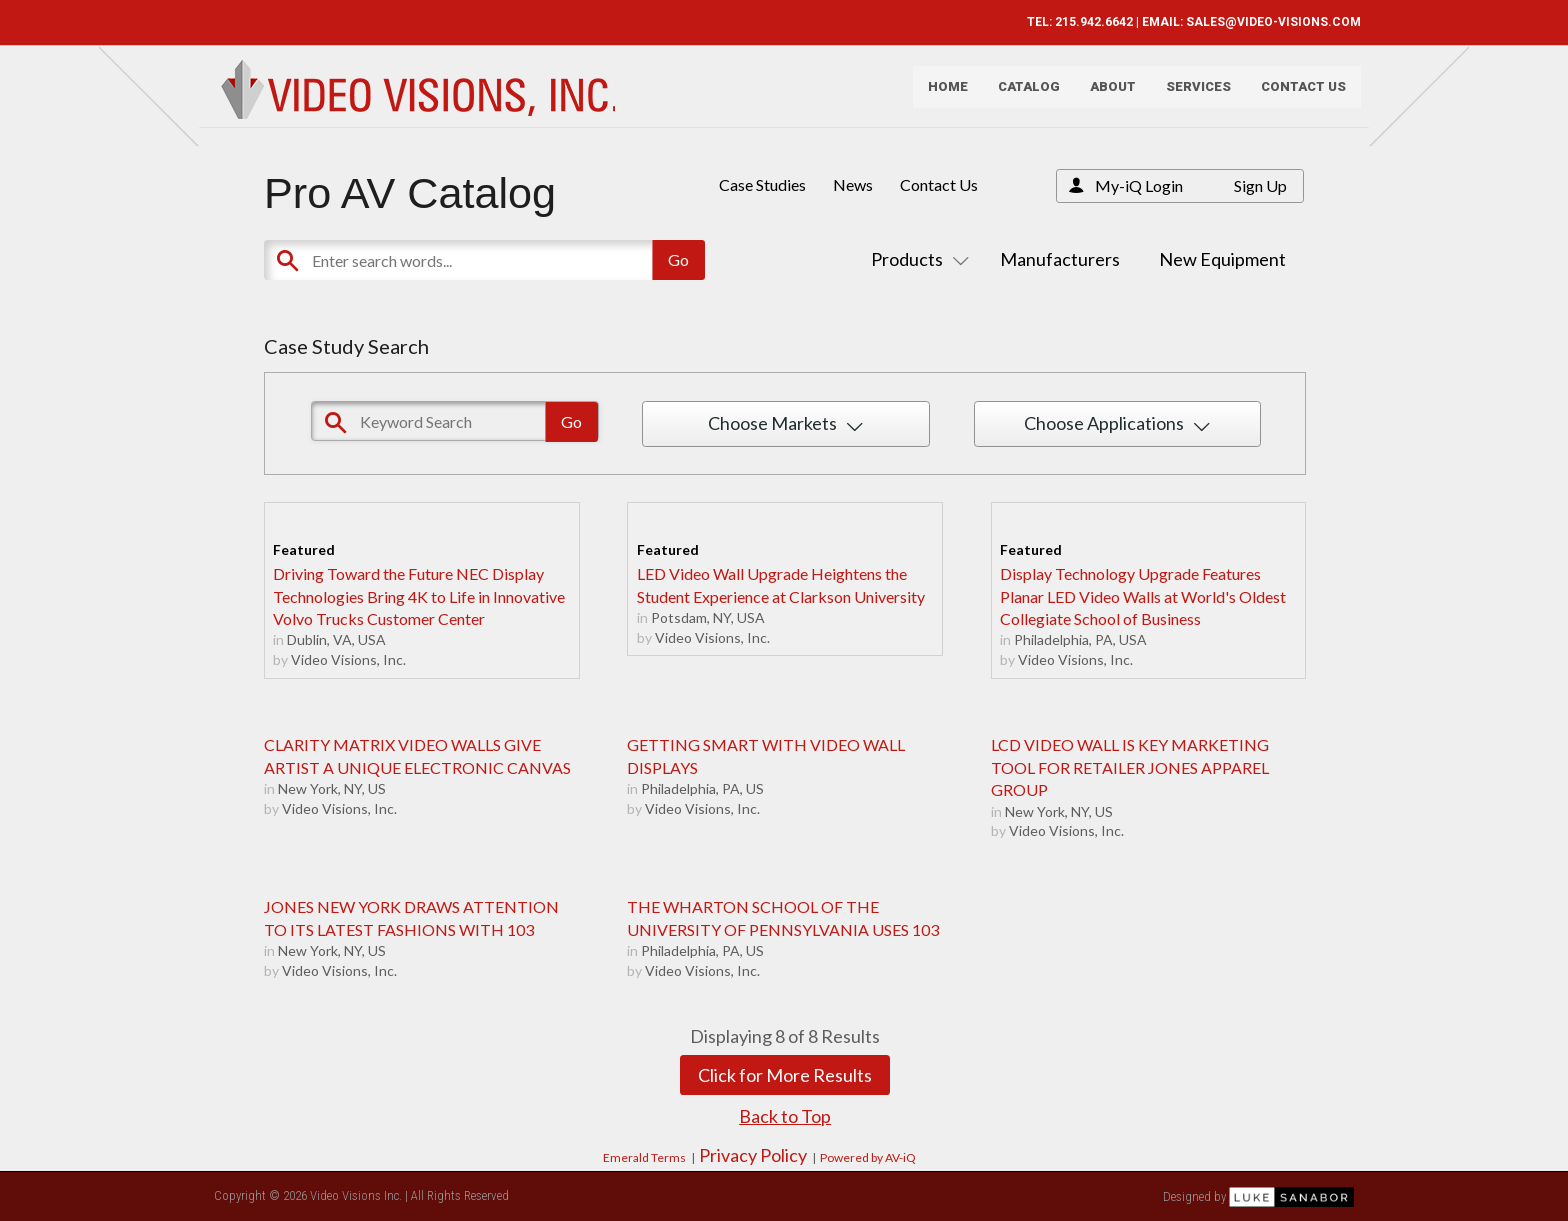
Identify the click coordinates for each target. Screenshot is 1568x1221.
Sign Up (1260, 185)
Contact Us (1296, 95)
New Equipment (1222, 259)
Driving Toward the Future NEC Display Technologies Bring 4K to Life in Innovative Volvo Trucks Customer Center (419, 596)
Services (1191, 95)
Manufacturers (1060, 259)
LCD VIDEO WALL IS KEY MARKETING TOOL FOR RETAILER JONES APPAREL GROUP (1130, 767)
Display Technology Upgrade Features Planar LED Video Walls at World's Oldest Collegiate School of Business (1143, 596)
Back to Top (785, 1116)
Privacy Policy (753, 1155)
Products (916, 259)
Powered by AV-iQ (868, 1157)
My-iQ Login (1139, 185)
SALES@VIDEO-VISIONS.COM (1266, 22)
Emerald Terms (644, 1157)
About (1106, 95)
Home (941, 95)
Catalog (1022, 95)
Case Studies (762, 184)
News (853, 184)
